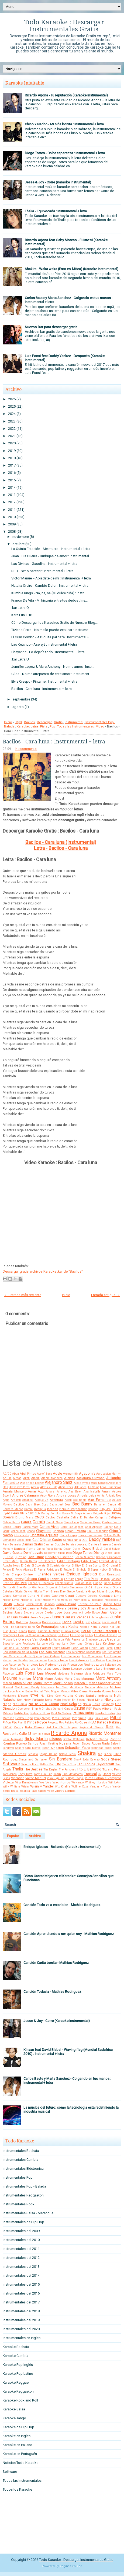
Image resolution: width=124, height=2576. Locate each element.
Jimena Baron (97, 1608)
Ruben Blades (82, 1743)
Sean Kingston (53, 1748)
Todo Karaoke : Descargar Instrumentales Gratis (64, 25)
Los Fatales (20, 1660)
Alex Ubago (99, 1483)
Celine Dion (18, 1531)
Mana (38, 1678)
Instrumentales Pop (18, 2177)
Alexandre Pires (19, 1487)
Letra (34, 726)
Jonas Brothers (24, 1612)
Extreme (19, 1579)
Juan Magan (39, 1617)
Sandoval (8, 1748)
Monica (116, 1691)
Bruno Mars (24, 1517)
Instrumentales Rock (19, 2204)
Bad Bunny (82, 1504)
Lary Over (69, 1643)
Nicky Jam (113, 1700)
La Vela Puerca (70, 1639)
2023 (12, 421)
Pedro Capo (24, 1718)
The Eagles (50, 1769)
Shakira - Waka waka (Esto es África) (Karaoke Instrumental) (71, 269)
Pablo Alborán (103, 1708)
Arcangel (27, 1500)
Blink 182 (27, 1513)
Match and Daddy (27, 1687)
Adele (57, 1473)
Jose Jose (62, 1612)
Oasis (96, 1704)
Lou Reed (36, 1669)
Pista (43, 726)
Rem (118, 1727)
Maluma (10, 1678)
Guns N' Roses (38, 1596)
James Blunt (66, 1604)
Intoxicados (111, 1600)
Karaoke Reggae (16, 2382)
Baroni (28, 1509)
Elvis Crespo (12, 1574)
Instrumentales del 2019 (21, 2320)
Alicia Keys (65, 1487)
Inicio (8, 722)
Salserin (116, 1743)
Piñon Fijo (10, 1722)
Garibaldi (9, 1587)
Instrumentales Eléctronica (23, 2168)
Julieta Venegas (77, 1617)
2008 (12, 531)
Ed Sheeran (47, 1561)
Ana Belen (75, 1491)
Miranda (95, 1691)
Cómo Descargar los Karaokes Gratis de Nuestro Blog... (54, 622)
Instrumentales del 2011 (21, 2249)
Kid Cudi (115, 1627)
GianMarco (23, 1587)
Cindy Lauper (68, 1535)
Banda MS (114, 1504)
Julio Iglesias (100, 1617)
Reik (110, 1727)
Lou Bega (23, 1669)
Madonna (63, 1673)
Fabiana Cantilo (37, 1579)
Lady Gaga (107, 1639)
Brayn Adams (83, 1513)
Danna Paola (44, 1549)
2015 (12, 480)
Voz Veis (45, 1782)
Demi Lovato (33, 1553)
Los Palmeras (79, 1660)
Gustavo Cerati (63, 1596)
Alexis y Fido (48, 1487)
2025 (12, 406)
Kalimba (22, 1622)
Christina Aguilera (44, 1535)
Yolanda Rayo (28, 1791)
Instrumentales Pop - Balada (24, 2186)
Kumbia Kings (70, 1631)
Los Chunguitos (92, 1656)
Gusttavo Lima (110, 1596)
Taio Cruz (69, 1764)
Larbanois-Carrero (48, 1643)
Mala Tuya (114, 1673)
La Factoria (48, 1635)
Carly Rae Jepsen (72, 1527)
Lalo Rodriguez (25, 1643)
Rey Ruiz (37, 1734)
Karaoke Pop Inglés (18, 2365)
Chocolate (21, 1535)
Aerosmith (70, 1473)
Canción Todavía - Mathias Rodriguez (52, 1992)
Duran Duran (28, 1561)
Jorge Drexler (44, 1612)
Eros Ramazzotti (110, 1574)
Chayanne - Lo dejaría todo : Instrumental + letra (48, 652)
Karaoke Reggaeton (18, 2391)
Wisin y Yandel (42, 1786)
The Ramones (67, 1769)
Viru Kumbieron (26, 1782)
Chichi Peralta (75, 1531)
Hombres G (82, 1600)
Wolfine (76, 1786)
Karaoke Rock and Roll (20, 2400)
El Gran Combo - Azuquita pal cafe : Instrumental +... (51, 637)
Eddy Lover (89, 1561)
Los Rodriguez (88, 1664)
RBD (92, 1722)
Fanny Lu (56, 1579)
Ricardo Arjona (69, 1733)
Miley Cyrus (79, 1691)
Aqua (6, 1500)
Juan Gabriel (111, 1612)
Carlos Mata (30, 1527)
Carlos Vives (49, 1527)
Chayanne (43, 1531)
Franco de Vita (15, 1583)
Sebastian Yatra (77, 1748)
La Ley (89, 1635)
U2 (99, 1774)
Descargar (44, 722)
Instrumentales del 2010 (21, 2240)
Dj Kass (8, 1557)
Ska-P (77, 1759)
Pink (90, 1718)
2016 (12, 473)
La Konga (77, 1635)
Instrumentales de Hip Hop (23, 2222)
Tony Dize (25, 1774)
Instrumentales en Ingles (21, 2338)
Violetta (8, 1782)
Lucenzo (76, 1669)
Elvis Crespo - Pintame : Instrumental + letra (44, 681)
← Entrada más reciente (22, 1295)
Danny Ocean (62, 1549)
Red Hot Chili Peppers (62, 1727)
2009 (12, 524)
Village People (75, 1778)
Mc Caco (62, 1687)
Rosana (65, 1743)
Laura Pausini (40, 1648)
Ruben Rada (101, 1743)
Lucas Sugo (61, 1669)
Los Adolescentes (52, 1652)
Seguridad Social (101, 1748)
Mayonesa (47, 1687)
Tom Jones (10, 1774)
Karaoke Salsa (14, 2409)
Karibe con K (51, 1622)
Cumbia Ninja (72, 1540)
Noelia (87, 1704)
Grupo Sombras (14, 1596)
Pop (52, 726)
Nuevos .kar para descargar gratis (51, 327)
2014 (12, 487)
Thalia (17, 1769)
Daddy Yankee (102, 1539)
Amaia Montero (14, 1491)
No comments (26, 749)
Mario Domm (43, 1683)
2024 (12, 414)
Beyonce (93, 1509)
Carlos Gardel (12, 1527)
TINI (58, 1764)
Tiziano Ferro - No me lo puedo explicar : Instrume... (51, 630)
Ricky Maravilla (13, 1739)
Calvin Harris (11, 1522)
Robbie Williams (74, 1739)
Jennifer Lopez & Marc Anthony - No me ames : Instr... (52, 667)
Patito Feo (21, 1713)
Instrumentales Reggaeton (23, 2195)
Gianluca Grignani (44, 1587)
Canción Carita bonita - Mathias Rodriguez (56, 1963)
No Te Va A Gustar (44, 1704)
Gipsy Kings (102, 1587)
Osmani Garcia (63, 1708)
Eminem (29, 1574)
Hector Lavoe (11, 1600)
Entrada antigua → (105, 1295)
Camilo (39, 1522)
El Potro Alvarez (22, 1569)
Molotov (106, 1691)
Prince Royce (37, 1722)
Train (57, 1774)
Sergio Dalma (48, 1754)
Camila (26, 1522)
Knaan (23, 1631)
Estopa (8, 1579)
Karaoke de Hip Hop (18, 2427)
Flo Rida (104, 1579)
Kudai (32, 1631)
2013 (12, 495)
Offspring (108, 1704)
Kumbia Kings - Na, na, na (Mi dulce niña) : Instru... (49, 593)
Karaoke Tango (14, 2418)
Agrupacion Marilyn (108, 1473)
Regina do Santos (92, 1727)
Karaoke (23, 726)
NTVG (34, 1695)
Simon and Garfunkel (33, 1759)
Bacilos (29, 722)
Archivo (35, 1836)
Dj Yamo (20, 1557)
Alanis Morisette (52, 1478)
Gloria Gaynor (24, 1591)
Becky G (40, 1509)
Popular (13, 1836)
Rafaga (102, 1722)
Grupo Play (113, 1591)
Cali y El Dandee (82, 1517)
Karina (66, 1622)
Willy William (11, 1786)
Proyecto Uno (56, 1722)
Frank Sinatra (64, 1583)
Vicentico (17, 1778)
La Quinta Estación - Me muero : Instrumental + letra (50, 549)
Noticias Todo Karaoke (20, 2463)
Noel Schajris (70, 1704)
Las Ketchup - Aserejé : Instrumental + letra (44, 644)
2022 (12, 429)
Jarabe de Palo (89, 1604)
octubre (18, 544)
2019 (12, 451)
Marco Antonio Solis (17, 1683)
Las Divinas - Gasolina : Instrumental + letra (44, 564)
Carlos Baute (111, 1522)
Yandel (116, 1786)
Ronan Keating (48, 1743)
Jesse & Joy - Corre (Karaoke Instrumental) (58, 182)
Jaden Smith (34, 1604)
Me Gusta (76, 1687)
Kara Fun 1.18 (21, 615)
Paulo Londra (105, 1713)
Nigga (7, 1704)
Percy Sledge (42, 1718)
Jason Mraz (112, 1604)
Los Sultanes (107, 1664)
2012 (12, 502)
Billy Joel (105, 1509)
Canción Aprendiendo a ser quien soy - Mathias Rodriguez (68, 1934)
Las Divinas (86, 1643)
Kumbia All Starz (48, 1631)
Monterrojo (9, 1696)
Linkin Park (97, 1648)
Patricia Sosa (40, 1713)
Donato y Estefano (59, 1557)
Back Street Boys (37, 1504)
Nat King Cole (51, 1696)
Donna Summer (84, 1557)
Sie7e (108, 1754)
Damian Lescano (76, 1544)
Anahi (106, 1491)
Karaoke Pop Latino (18, 2374)
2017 (12, 465)
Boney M (67, 1513)
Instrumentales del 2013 (21, 2267)
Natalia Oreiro (73, 1696)
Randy (18, 1727)
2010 (12, 517)
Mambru (25, 1679)
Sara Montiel (33, 1748)
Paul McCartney (61, 1713)
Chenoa (58, 1531)
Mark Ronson (63, 1683)
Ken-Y (63, 1627)
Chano (31, 1531)
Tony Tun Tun (43, 1774)
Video (100, 726)
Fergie (79, 1579)
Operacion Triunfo (29, 1708)
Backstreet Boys (60, 1504)
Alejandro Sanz (59, 1482)
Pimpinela (79, 1718)
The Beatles (33, 1769)
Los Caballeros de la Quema (22, 1656)
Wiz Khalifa (62, 1786)
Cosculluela (24, 1540)
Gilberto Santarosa (70, 1587)
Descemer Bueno (54, 1553)
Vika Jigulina (55, 1778)
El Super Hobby (98, 1569)
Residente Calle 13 (17, 1734)
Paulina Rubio (83, 1713)
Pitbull (115, 1717)
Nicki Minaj (95, 1700)
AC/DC (7, 1473)
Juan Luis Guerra (16, 1617)
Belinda (52, 1509)
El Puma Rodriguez (46, 1569)
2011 (12, 510)
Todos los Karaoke (17, 2489)
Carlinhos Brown (90, 1522)
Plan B (22, 1722)
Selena (117, 1748)
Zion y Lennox (65, 1791)
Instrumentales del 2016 (21, 2293)
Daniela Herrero (99, 1544)
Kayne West (109, 1622)
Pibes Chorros (61, 1718)
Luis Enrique (105, 1669)
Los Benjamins (111, 1652)
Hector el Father (31, 1600)
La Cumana (32, 1635)
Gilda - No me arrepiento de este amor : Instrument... (51, 674)
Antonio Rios (114, 1495)
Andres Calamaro (25, 1495)
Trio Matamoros (72, 1774)
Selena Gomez (14, 1754)
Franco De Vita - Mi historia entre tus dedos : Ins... (49, 600)
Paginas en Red (71, 2566)
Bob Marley (42, 1513)
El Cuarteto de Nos (58, 1565)
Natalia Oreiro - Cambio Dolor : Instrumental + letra (49, 585)
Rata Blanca (34, 1727)
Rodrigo (115, 1739)
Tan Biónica (86, 1764)
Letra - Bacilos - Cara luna (61, 848)
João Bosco (92, 1612)
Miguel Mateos (60, 1691)
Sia (100, 1754)
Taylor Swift (105, 1764)
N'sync (23, 1696)
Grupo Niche (96, 1591)
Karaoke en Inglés (16, 2436)
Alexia (35, 1487)
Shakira (87, 1753)
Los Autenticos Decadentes (83, 1652)
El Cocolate (39, 1565)
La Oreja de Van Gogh (30, 1639)
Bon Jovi (55, 1513)
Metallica (102, 1687)
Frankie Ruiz (83, 1583)
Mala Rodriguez (94, 1673)
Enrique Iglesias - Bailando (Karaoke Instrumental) (62, 1847)
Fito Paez (91, 1579)
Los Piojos (113, 1660)
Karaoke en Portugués (20, 2454)
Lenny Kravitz (61, 1648)
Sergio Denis (67, 1754)
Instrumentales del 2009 (21, 2231)
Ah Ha (7, 1478)
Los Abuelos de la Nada (20, 1652)
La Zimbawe (89, 1639)
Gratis (58, 722)
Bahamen (100, 1504)
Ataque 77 (41, 1500)
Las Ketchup (105, 1643)
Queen (84, 1722)
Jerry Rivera (57, 1608)
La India (63, 1635)
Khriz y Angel (100, 1627)
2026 (12, 399)
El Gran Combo (92, 1565)
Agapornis (87, 1473)
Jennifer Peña (37, 1608)
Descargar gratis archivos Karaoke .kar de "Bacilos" (43, 1271)
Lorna (117, 1648)
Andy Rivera (48, 1495)
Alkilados (80, 1487)
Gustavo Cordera (86, 1596)
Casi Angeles (93, 1527)
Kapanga (35, 1622)
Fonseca (116, 1579)
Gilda (88, 1587)
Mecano (90, 1687)
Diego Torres (82, 1553)
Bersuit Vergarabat (73, 1509)
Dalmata (15, 1544)
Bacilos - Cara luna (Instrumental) (60, 842)
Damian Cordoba (54, 1544)
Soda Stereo (111, 1759)
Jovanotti (77, 1612)
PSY (89, 1708)
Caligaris (101, 1517)
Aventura (56, 1500)
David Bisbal (92, 1549)
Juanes (57, 1617)
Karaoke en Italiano (17, 2445)
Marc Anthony (108, 1678)
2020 (12, 443)
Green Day (58, 1591)
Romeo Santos (27, 1743)
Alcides (69, 1478)
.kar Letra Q (20, 608)
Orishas (47, 1708)
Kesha (73, 1627)
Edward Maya (108, 1561)
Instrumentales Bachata (21, 2151)
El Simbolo (79, 1569)
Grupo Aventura (77, 1591)
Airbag (17, 1478)
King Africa (10, 1631)
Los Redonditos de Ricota (58, 1664)
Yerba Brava (11, 1791)
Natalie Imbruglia (99, 1696)
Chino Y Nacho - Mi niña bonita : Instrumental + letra (64, 124)
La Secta (54, 1639)
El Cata (25, 1565)
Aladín (35, 1478)
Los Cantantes (70, 1656)
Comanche (9, 1540)
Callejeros (115, 1517)
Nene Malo (53, 1700)
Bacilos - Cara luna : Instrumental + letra (41, 689)
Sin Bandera (60, 1759)
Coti (35, 1540)
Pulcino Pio (71, 1722)
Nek (19, 1700)
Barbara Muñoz (13, 1509)
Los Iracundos (38, 1660)
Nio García (20, 1704)
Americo (62, 1491)
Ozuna (79, 1708)
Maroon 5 (81, 1683)
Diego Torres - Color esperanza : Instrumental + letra (65, 153)
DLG (85, 1540)
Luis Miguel (46, 1673)
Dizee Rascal (113, 1553)
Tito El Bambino (89, 1769)
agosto (18, 707)
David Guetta (13, 1553)
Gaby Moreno (112, 1583)
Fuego (97, 1583)
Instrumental (74, 722)
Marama (87, 1679)
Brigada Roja (101, 1513)
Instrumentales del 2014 (21, 2275)
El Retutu (66, 1569)
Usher (107, 1774)
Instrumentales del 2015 (21, 2284)
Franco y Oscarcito (41, 1583)
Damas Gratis (32, 1544)
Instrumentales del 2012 (21, 2258)
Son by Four (30, 1764)
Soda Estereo (91, 1759)
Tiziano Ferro (111, 1769)
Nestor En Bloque (73, 1700)
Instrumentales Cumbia (20, 2160)
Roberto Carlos (97, 1739)
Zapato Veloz (45, 1791)
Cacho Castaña (57, 1517)
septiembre (21, 699)
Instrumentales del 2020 (21, 2329)
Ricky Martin (36, 1738)
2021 (12, 436)
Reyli (47, 1734)
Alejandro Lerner (32, 1483)
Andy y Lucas (66, 1495)
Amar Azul (36, 1491)
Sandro (19, 1748)
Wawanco (77, 1782)
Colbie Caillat (112, 1535)
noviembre (20, 537)
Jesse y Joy (76, 1608)
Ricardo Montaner (104, 1733)
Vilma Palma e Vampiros (103, 1778)
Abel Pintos (28, 1473)
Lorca (109, 1648)
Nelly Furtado (33, 1700)
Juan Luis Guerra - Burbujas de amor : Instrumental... (51, 556)
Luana (47, 1669)
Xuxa (85, 1786)
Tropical (90, 1774)
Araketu (16, 1500)
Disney (99, 1553)
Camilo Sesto (54, 1522)
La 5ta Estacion (104, 1631)
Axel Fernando (99, 1500)
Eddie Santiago (68, 1561)
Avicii (68, 1500)
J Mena (19, 1604)
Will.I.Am (114, 1782)
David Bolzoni (112, 1549)
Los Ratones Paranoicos (20, 1664)
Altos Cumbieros (110, 1487)
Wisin (25, 1786)
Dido (69, 1553)
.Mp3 (18, 722)
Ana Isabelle (92, 1491)
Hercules (66, 1600)
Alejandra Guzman (91, 1478)
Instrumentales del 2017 (21, 2302)
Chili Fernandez (97, 1531)
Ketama (84, 1627)
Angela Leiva (86, 1495)
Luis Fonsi (25, 1673)
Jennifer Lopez (14, 1608)
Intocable (97, 1600)
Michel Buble (24, 1691)
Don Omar (36, 1557)
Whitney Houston (96, 1782)
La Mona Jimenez (105, 1635)
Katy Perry (93, 1622)
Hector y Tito (51, 1600)
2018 (12, 458)
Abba (15, 1473)
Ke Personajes (47, 1627)
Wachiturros (61, 1782)
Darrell (77, 1549)
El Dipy (76, 1565)
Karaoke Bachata (16, 2347)
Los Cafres (51, 1656)
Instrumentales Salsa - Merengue (28, 2213)
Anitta (101, 1495)
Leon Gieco (79, 1648)
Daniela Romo (24, 1549)
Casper (108, 1527)
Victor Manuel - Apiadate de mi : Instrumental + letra (51, 578)
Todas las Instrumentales (75, 726)
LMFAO (86, 1631)
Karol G (78, 1622)
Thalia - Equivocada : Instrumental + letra (56, 211)
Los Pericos (97, 1660)
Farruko (69, 1579)
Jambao (49, 1604)
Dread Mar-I (10, 1561)
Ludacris (89, 1669)
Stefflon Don (47, 1764)
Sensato (33, 1754)
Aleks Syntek (82, 1483)
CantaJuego (71, 1522)
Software (11, 1764)
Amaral (50, 1491)
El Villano (115, 1569)
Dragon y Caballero (108, 1557)
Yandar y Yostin (100, 1786)
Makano (77, 1673)
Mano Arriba (53, 1679)
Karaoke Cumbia (15, 2356)
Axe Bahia (80, 1500)
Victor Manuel (35, 1778)
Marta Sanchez (100, 1683)
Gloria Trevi (41, 1591)
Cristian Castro (51, 1540)
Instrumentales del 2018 (21, 2311)
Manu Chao (72, 1679)
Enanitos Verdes (51, 1574)
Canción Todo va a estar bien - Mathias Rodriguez (61, 1905)
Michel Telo (42, 1691)
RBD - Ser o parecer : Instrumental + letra (42, 571)
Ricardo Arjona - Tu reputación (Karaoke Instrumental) (66, 95)
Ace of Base (44, 1473)
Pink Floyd (101, 1718)
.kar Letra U (20, 659)
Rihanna (55, 1739)
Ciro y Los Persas (90, 1535)
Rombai (9, 1743)
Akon (26, 1478)
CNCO (39, 1517)
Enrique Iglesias (81, 1574)
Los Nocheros (58, 1660)
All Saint (93, 1487)
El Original (110, 1565)
